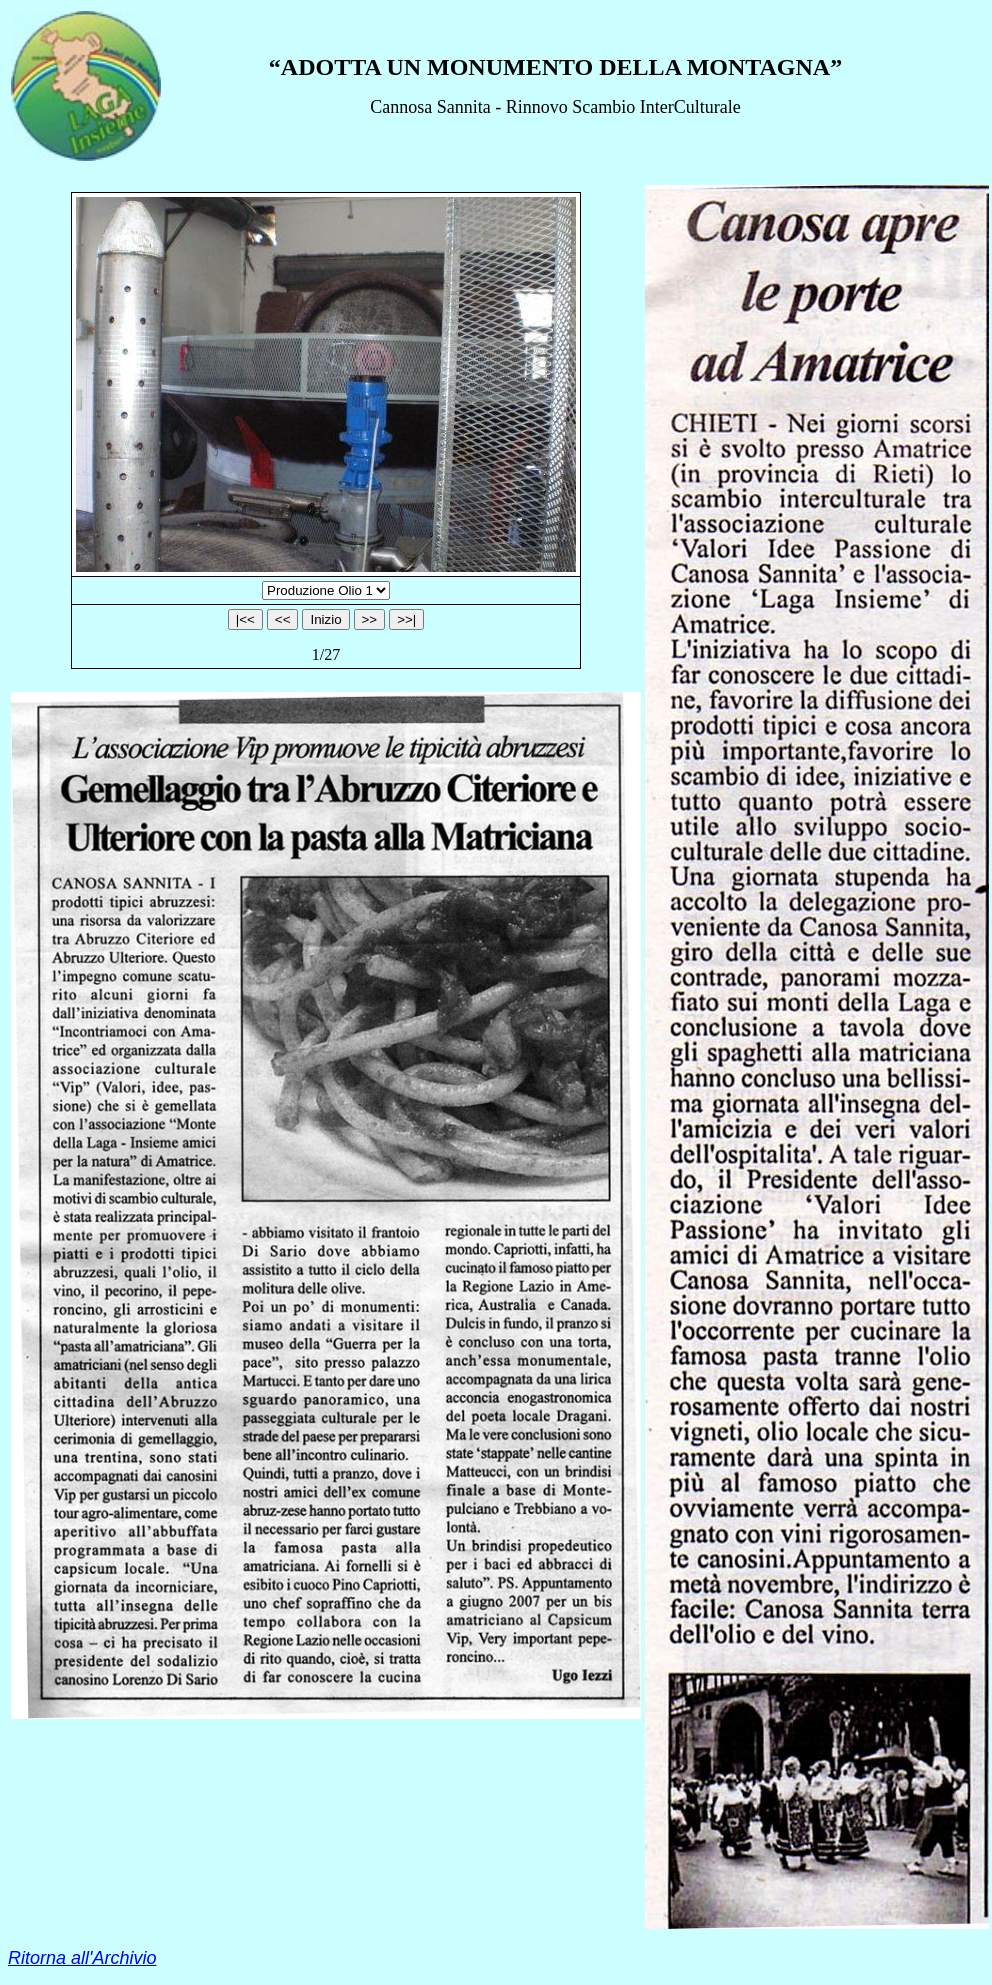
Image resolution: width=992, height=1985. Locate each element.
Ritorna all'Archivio (82, 1958)
